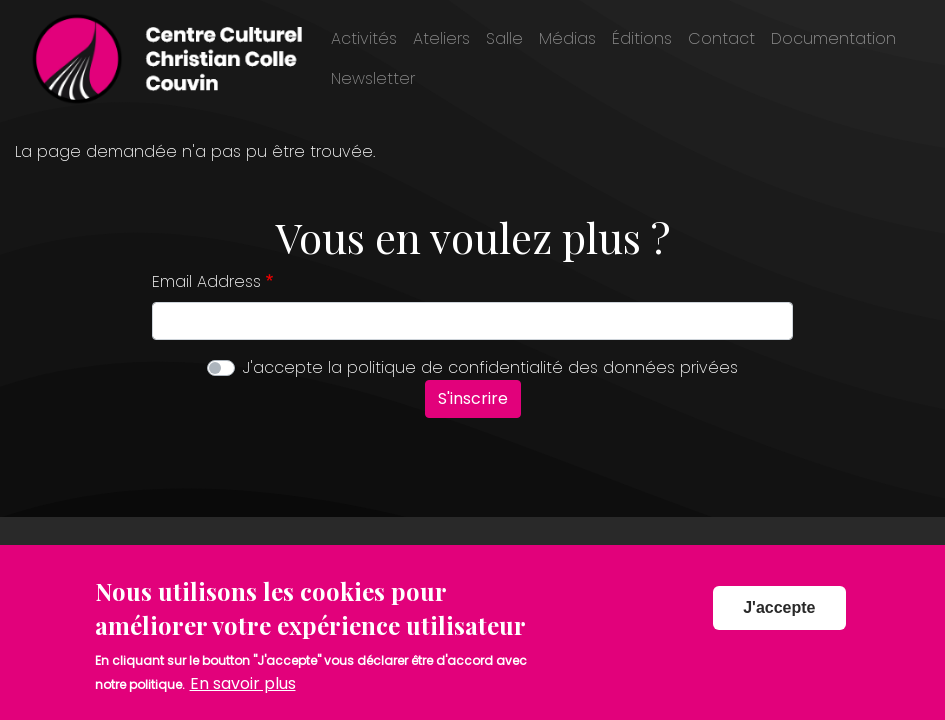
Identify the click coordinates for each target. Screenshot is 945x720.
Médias (567, 38)
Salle (504, 38)
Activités (364, 38)
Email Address (206, 281)
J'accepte (779, 617)
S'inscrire (473, 398)
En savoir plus (243, 692)
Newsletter (373, 78)
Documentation (833, 38)
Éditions (642, 38)
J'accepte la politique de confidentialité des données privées (490, 367)
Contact (721, 38)
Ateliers (441, 38)
